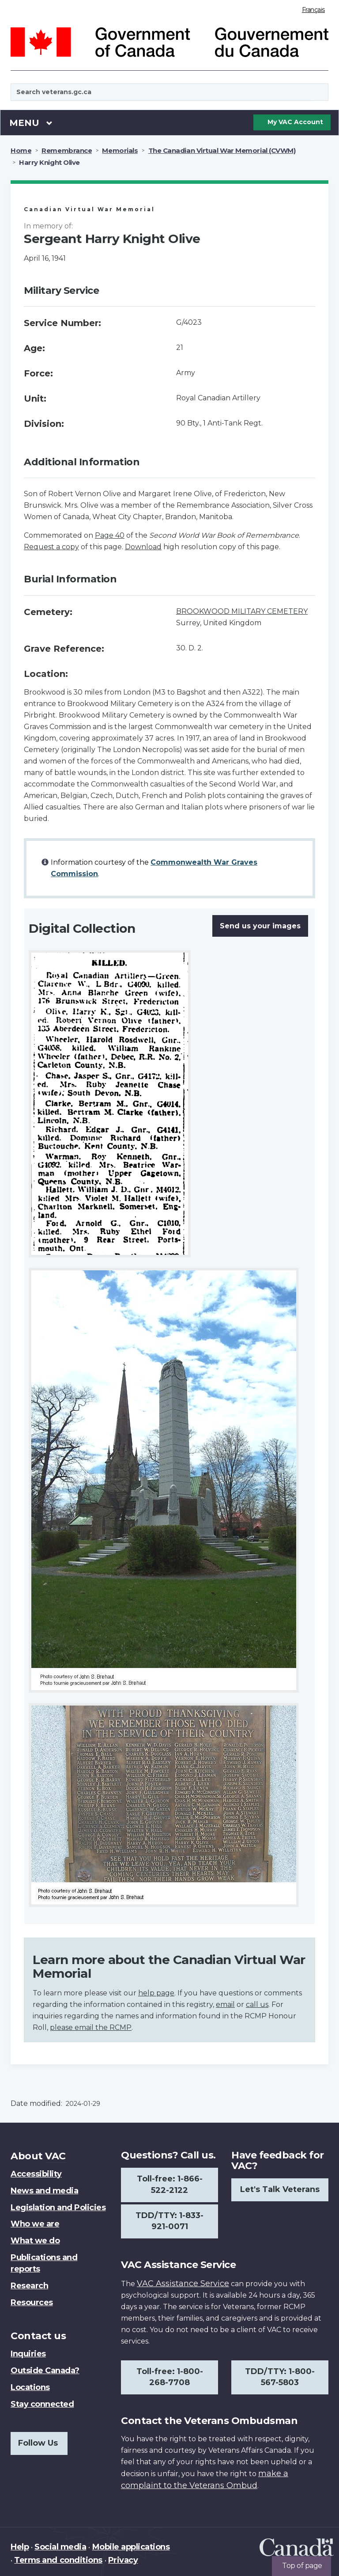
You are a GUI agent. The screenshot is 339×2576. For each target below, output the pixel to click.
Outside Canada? (45, 2370)
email (225, 2004)
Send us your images (260, 926)
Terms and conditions (58, 2560)
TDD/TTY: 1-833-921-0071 (169, 2221)
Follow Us (38, 2443)
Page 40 (109, 535)
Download (143, 547)
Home (21, 150)
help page (156, 1993)
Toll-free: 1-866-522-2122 (170, 2184)
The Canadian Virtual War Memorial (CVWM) (222, 150)
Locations (30, 2387)
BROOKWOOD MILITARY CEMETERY (242, 611)
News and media (44, 2191)
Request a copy (51, 547)
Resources (32, 2302)
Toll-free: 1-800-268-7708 (169, 2377)
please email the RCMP (91, 2027)
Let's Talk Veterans (280, 2189)
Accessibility (36, 2174)
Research (29, 2286)
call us (257, 2004)
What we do (35, 2240)
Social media (60, 2547)
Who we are (35, 2224)
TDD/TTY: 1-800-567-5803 (280, 2377)
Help (20, 2547)
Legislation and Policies (58, 2207)
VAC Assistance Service (183, 2283)
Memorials (120, 150)
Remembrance (66, 150)
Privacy (123, 2560)
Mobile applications (131, 2547)
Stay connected (42, 2404)
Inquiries (28, 2354)
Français (313, 10)
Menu (31, 122)
